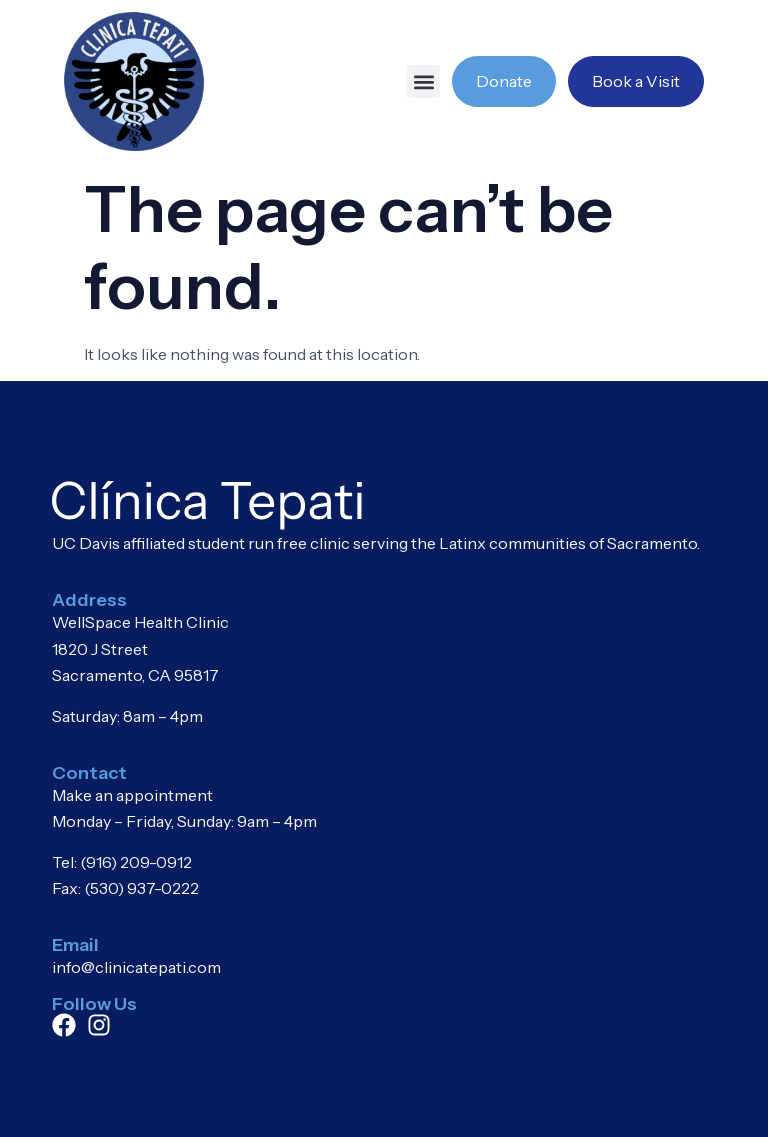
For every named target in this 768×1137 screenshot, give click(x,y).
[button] (423, 81)
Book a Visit (636, 81)
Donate (504, 81)
